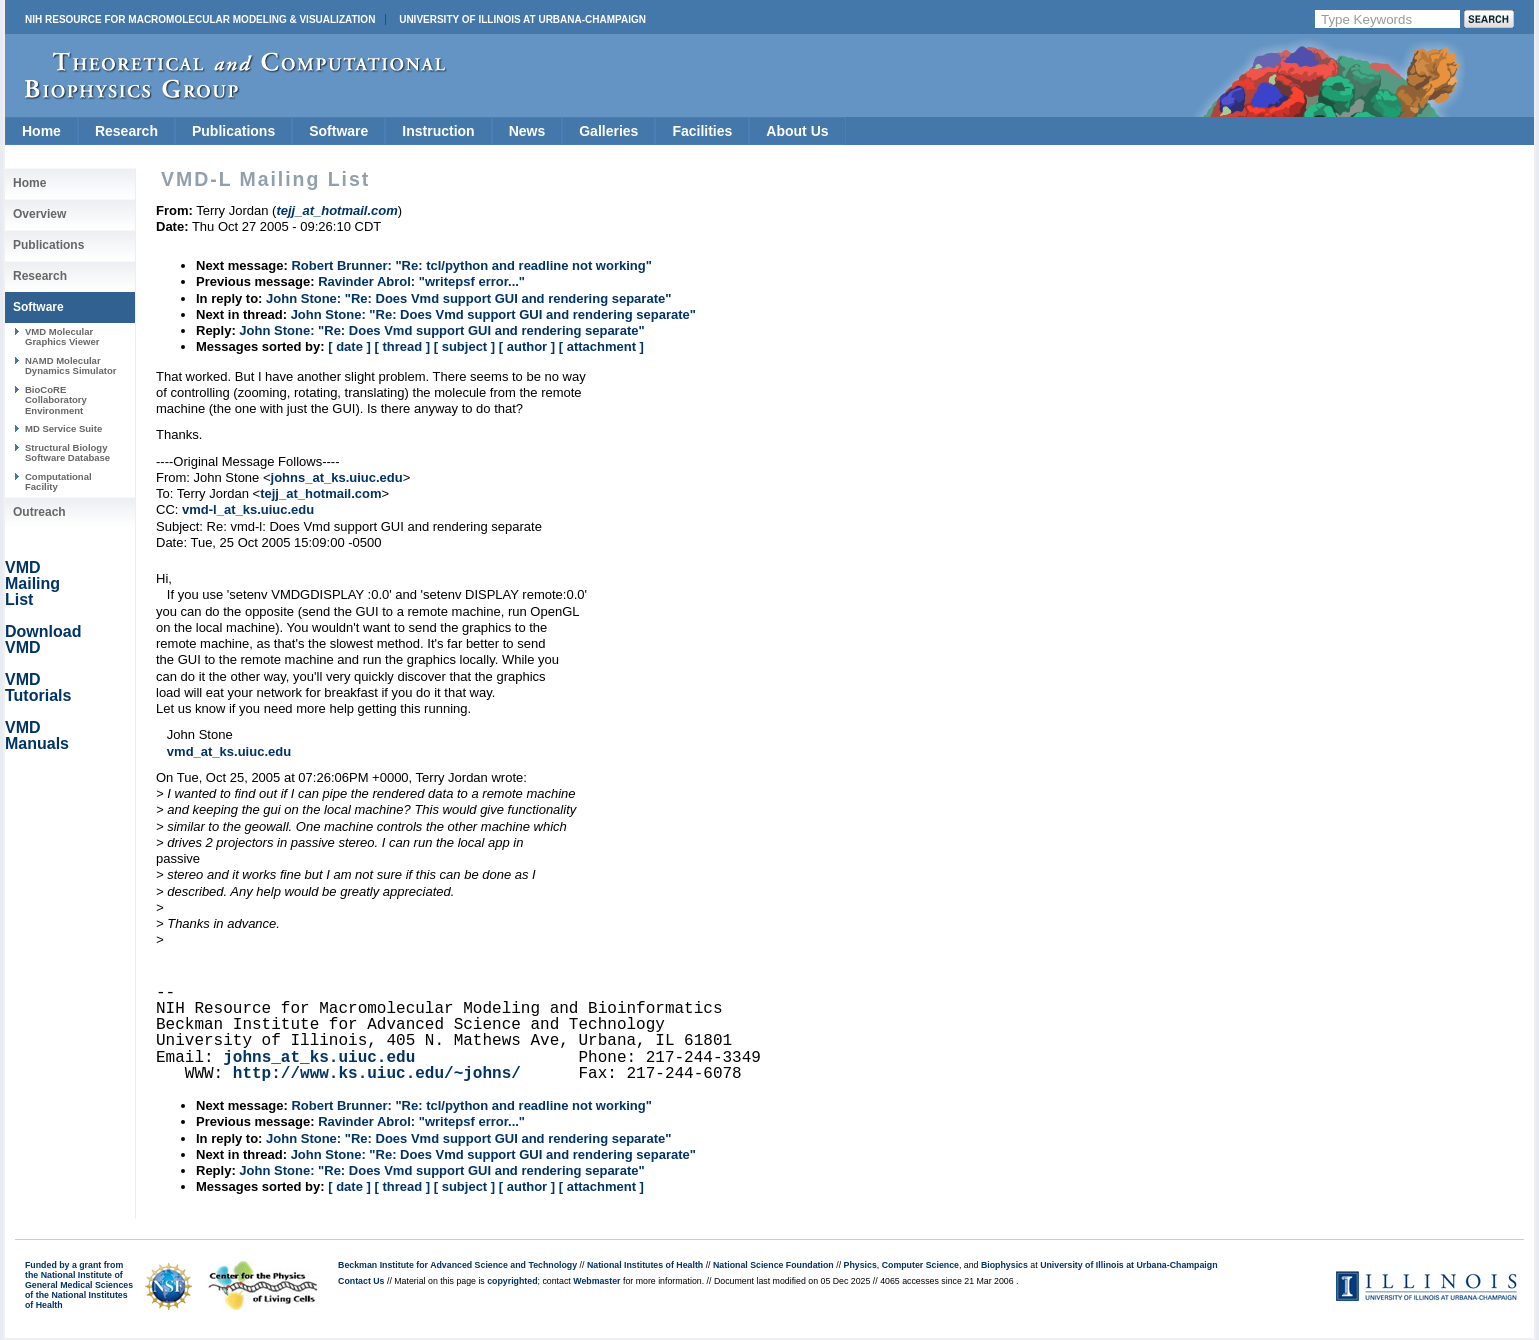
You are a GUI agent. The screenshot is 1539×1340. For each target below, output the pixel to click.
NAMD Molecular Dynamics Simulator (71, 365)
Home (41, 131)
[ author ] (527, 346)
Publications (233, 131)
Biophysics (1004, 1265)
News (527, 131)
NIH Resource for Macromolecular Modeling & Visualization (200, 19)
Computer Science (920, 1265)
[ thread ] (402, 346)
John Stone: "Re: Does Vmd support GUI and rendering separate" (468, 298)
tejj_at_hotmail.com (320, 493)
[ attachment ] (601, 346)
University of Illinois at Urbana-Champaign (522, 19)
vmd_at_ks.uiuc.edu (229, 751)
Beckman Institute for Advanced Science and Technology (457, 1265)
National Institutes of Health (645, 1265)
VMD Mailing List (32, 583)
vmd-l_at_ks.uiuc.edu (248, 509)
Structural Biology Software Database (67, 452)
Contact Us (361, 1281)
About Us (797, 131)
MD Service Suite (63, 428)
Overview (39, 214)
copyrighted (512, 1281)
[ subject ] (464, 346)
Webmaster (596, 1281)
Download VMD (43, 639)
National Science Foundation (773, 1265)
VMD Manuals (37, 735)
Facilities (702, 131)
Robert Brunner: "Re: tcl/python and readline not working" (471, 265)
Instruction (438, 131)
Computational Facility (58, 481)
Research (126, 131)
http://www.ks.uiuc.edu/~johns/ (377, 1074)
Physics (860, 1265)
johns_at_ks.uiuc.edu (337, 477)
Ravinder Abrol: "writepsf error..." (421, 281)
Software (338, 131)
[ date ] (349, 346)
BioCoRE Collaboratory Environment (56, 400)
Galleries (608, 131)
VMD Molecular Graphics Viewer (62, 336)
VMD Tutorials (38, 687)
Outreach (39, 512)
